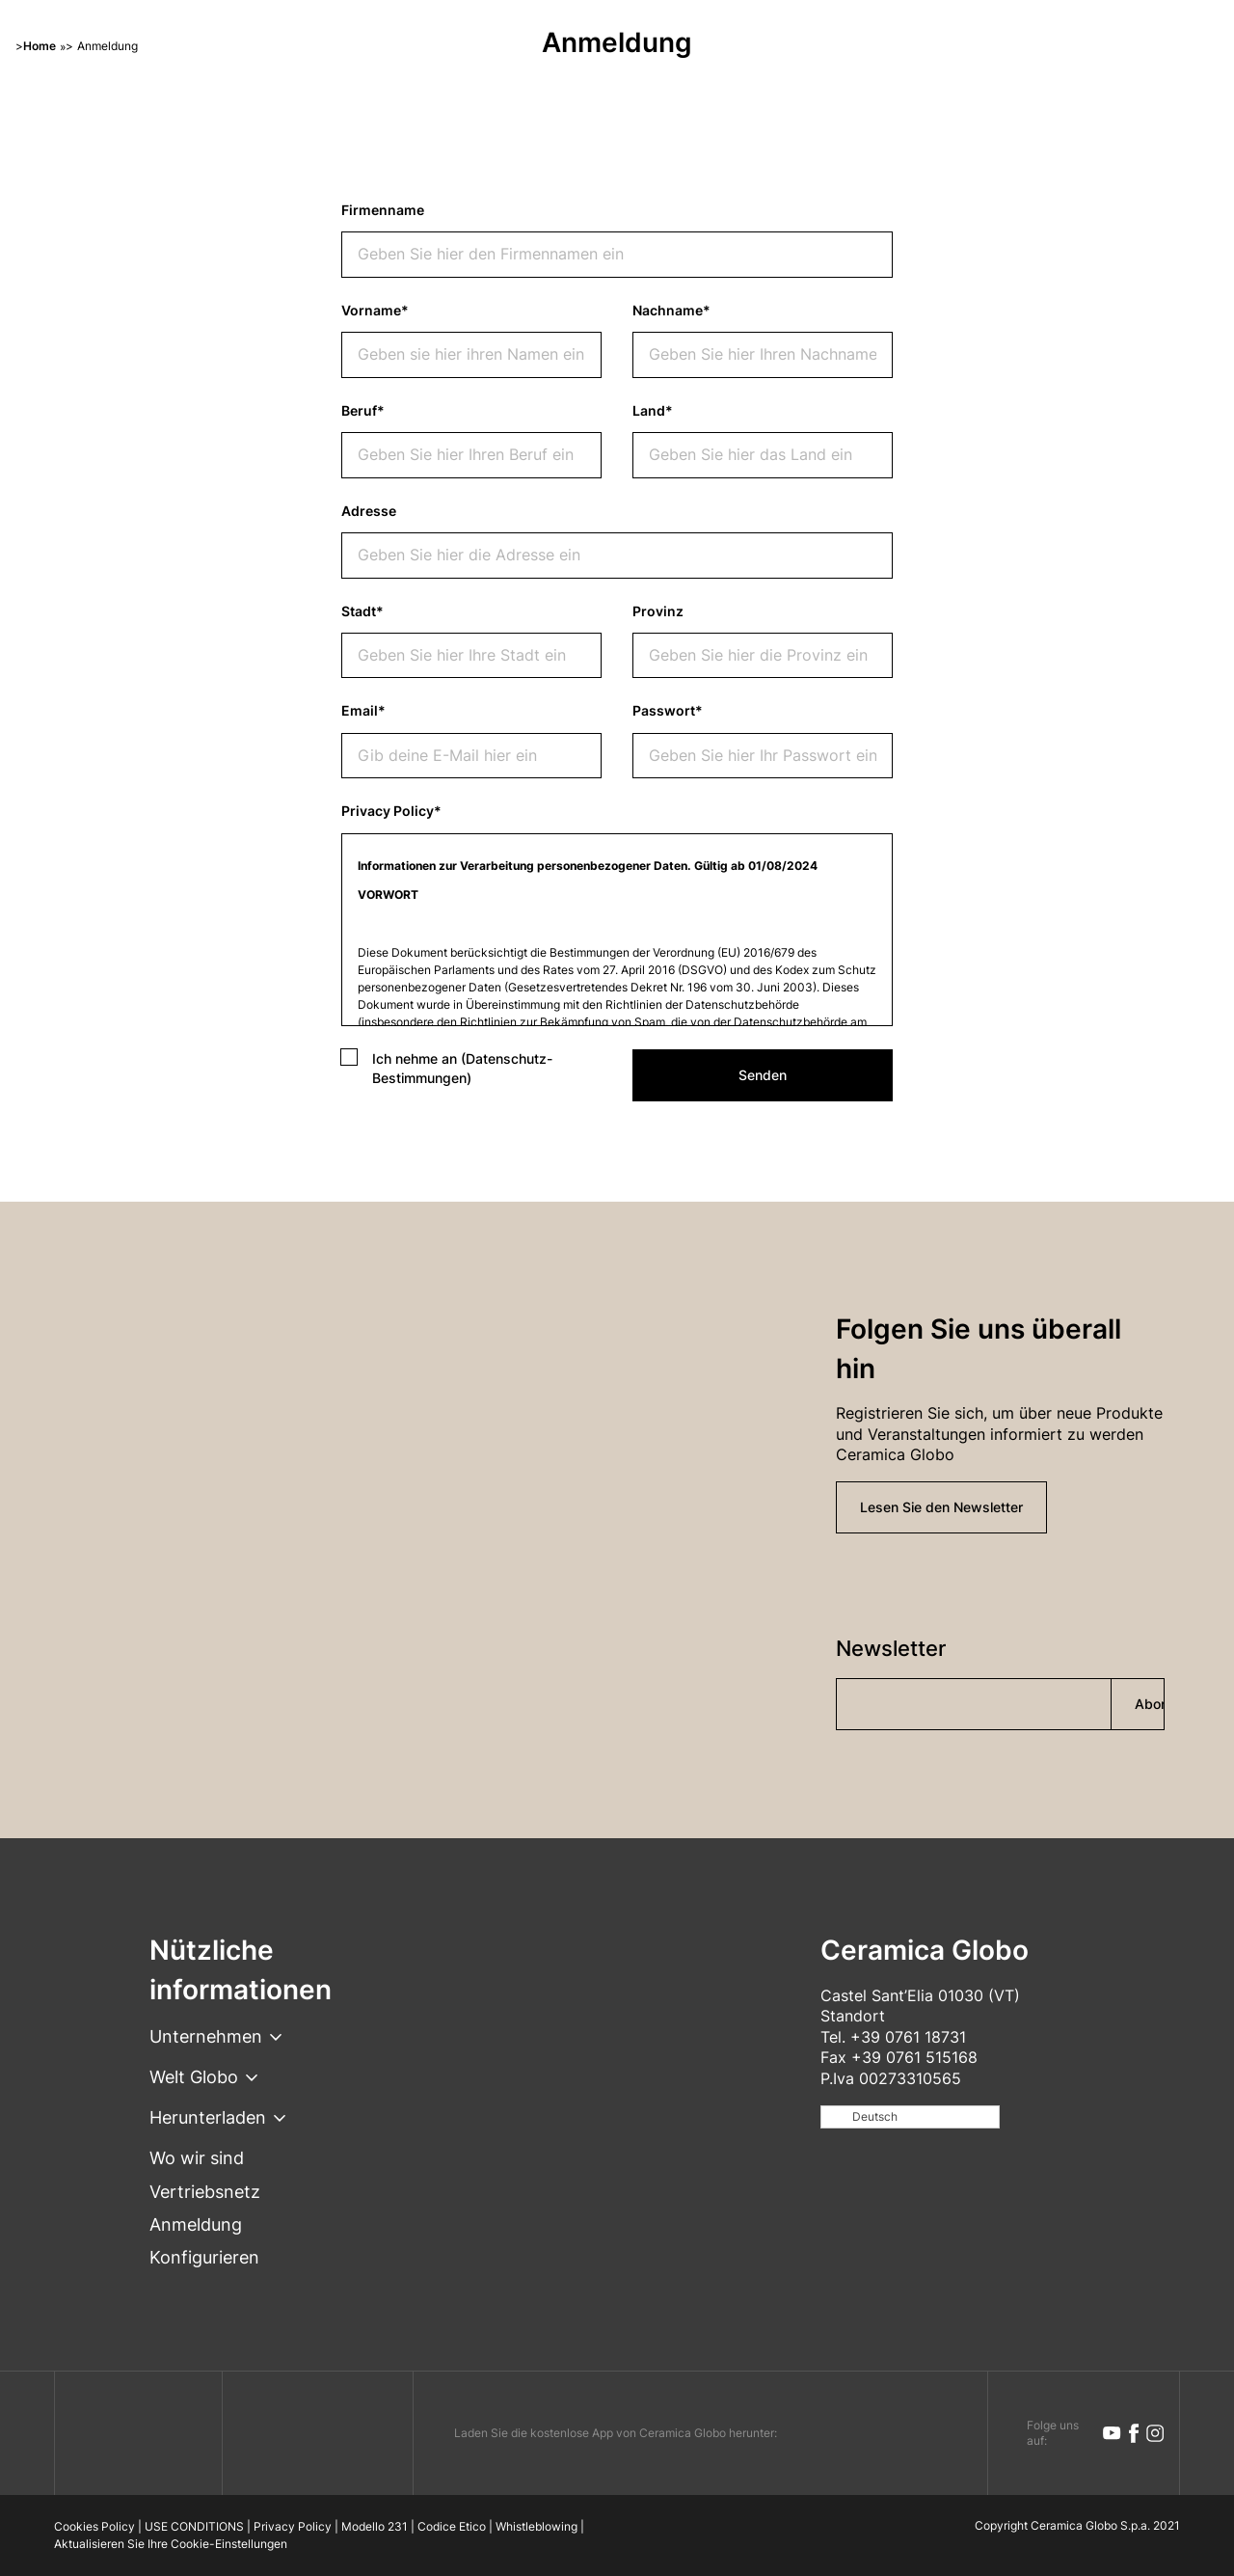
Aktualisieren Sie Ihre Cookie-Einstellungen (170, 2543)
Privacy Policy (293, 2526)
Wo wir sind (196, 2158)
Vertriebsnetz (204, 2192)
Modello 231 (374, 2526)
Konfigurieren (204, 2257)
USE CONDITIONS (194, 2526)
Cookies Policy (94, 2526)
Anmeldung (195, 2224)
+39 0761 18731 (908, 2037)
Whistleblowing (536, 2526)
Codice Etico (451, 2526)
